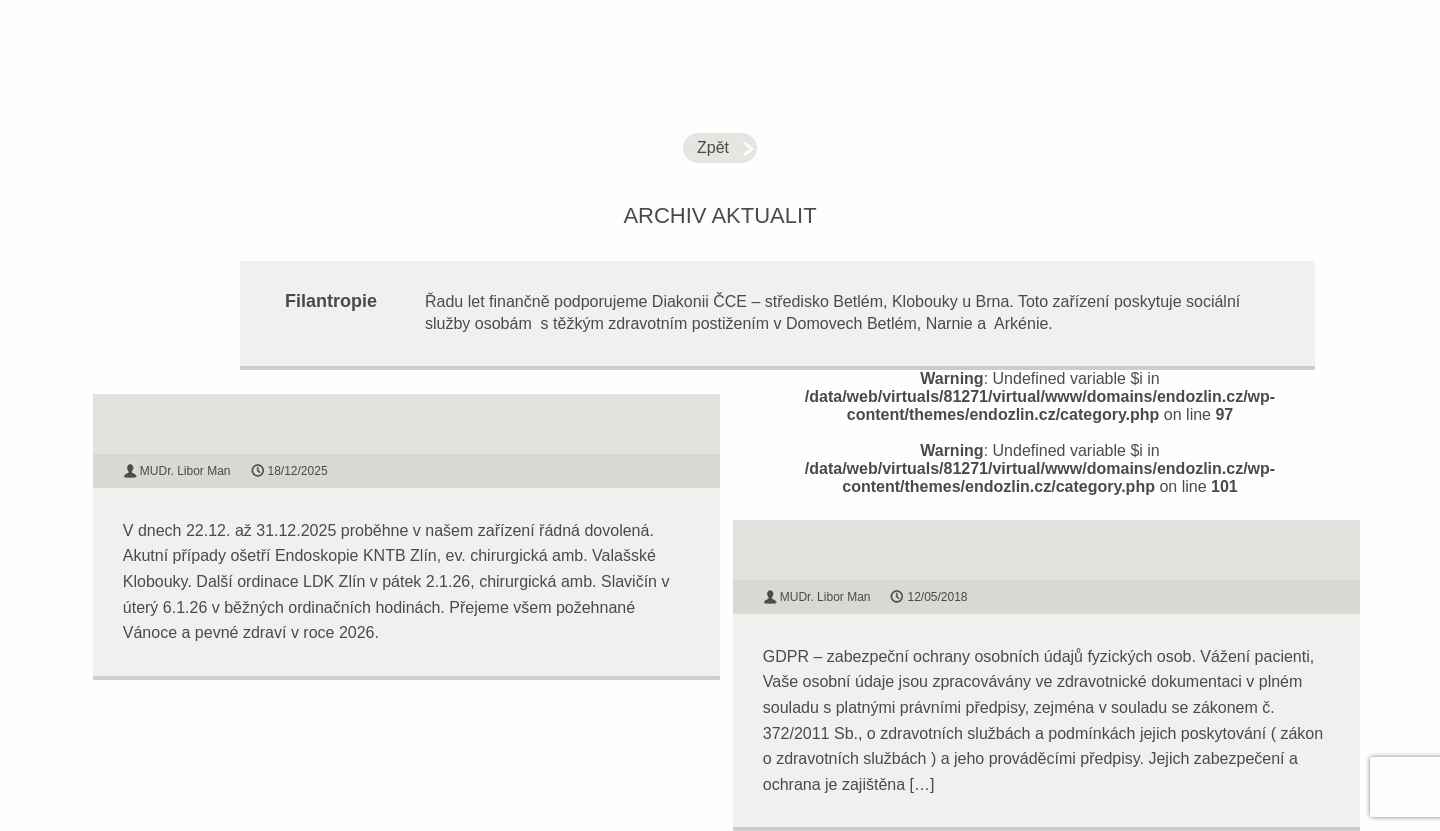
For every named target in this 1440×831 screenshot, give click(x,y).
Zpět (713, 147)
